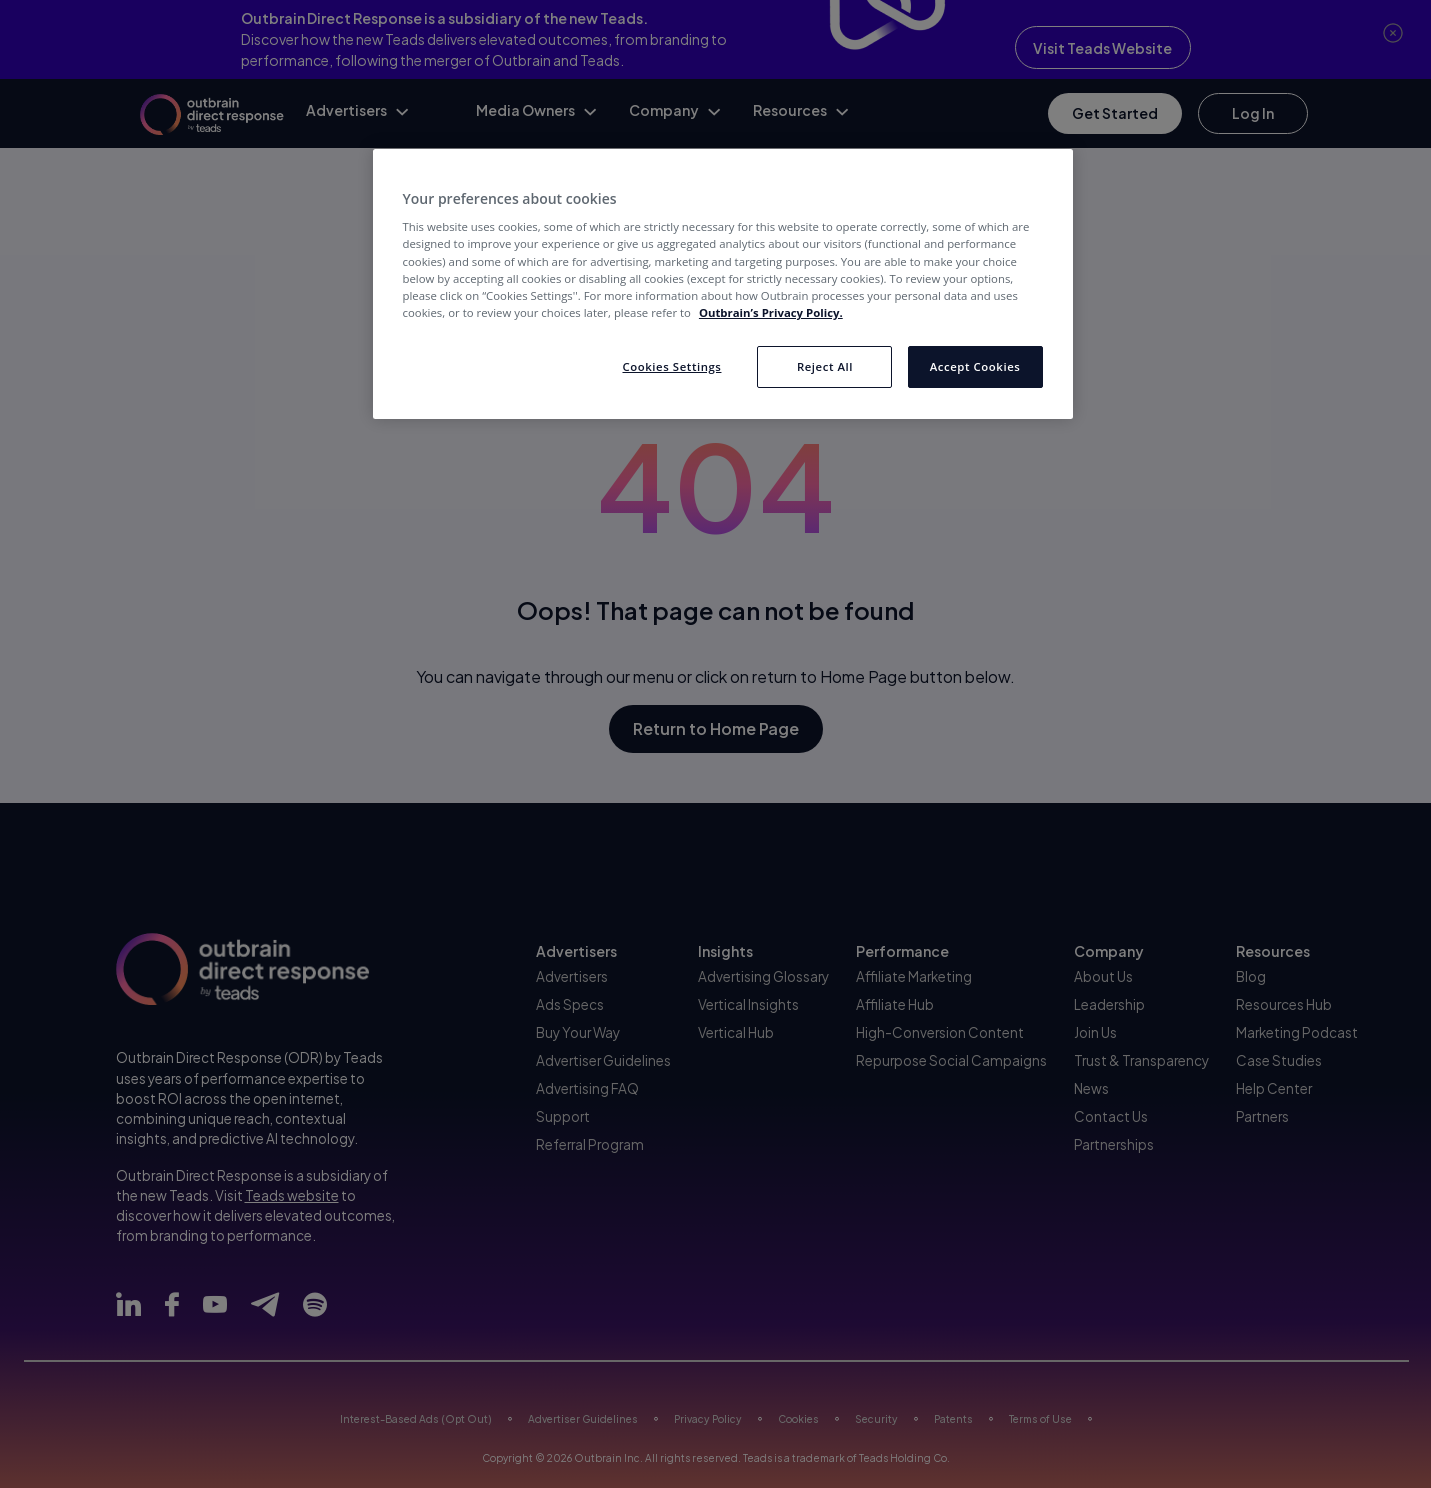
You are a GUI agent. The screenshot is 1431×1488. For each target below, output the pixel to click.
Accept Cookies (975, 366)
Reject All (825, 366)
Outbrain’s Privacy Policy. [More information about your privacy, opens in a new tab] (771, 312)
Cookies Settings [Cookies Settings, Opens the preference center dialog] (671, 366)
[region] (723, 284)
